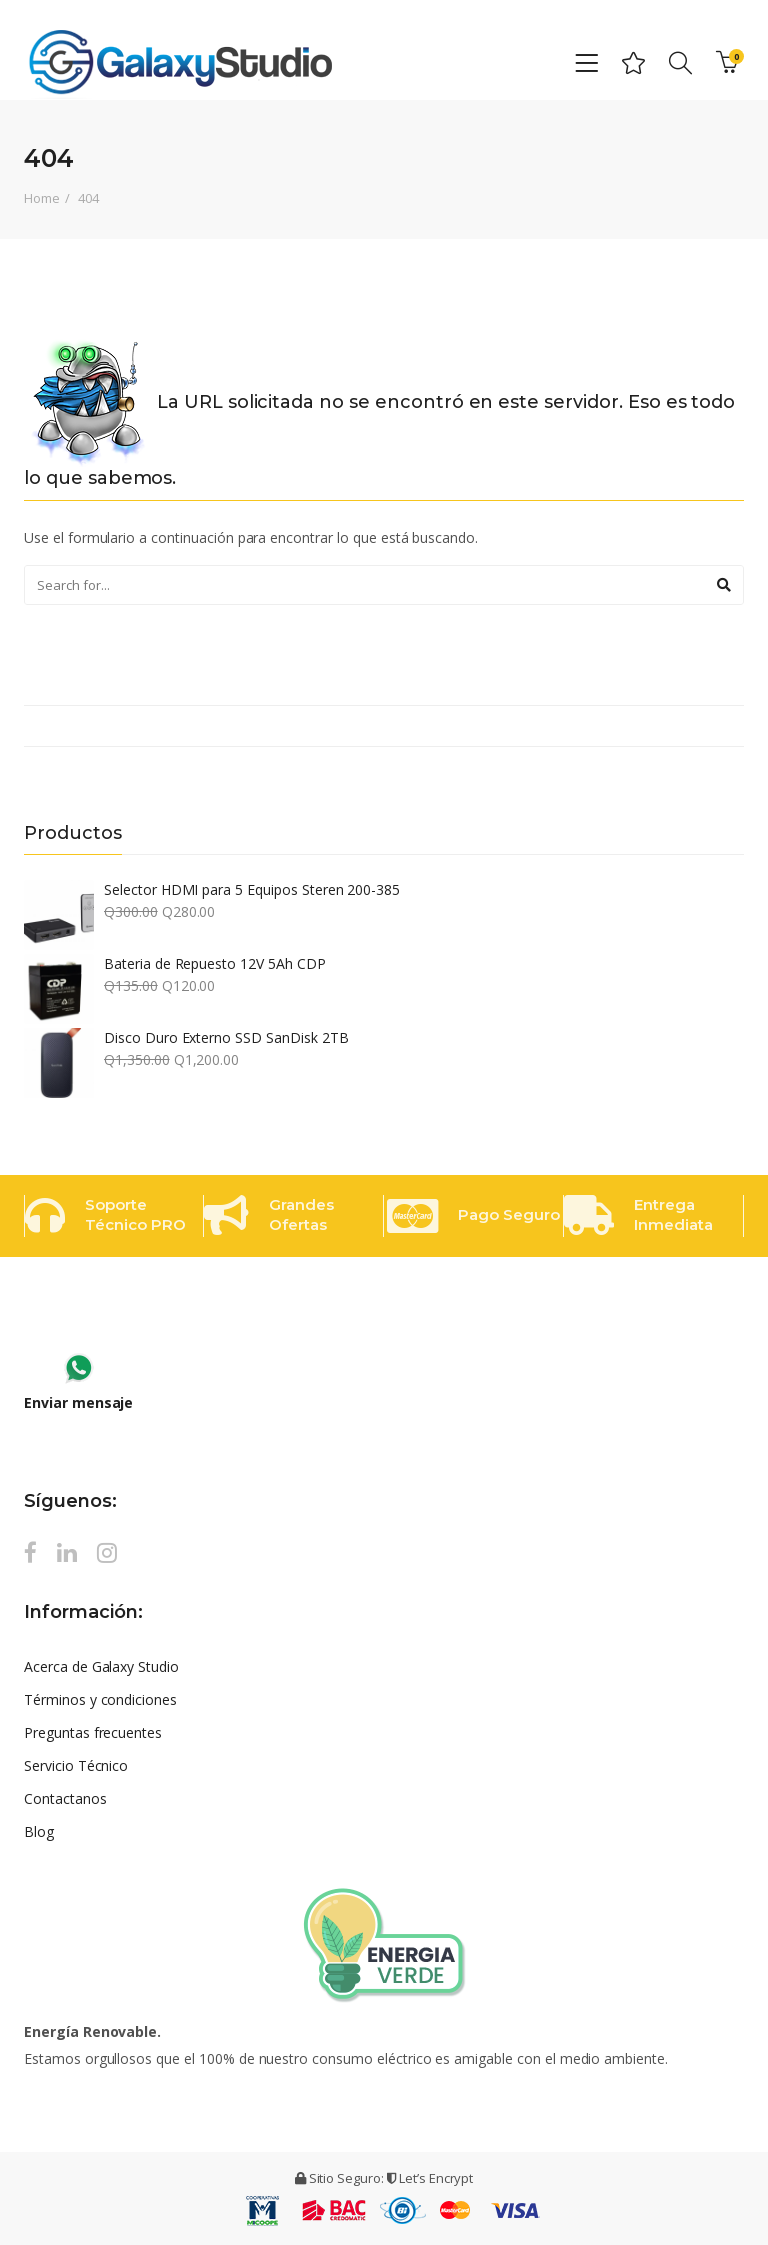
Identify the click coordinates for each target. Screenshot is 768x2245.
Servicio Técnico (76, 1765)
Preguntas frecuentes (93, 1732)
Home (42, 198)
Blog (39, 1831)
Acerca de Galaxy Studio (101, 1666)
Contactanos (65, 1798)
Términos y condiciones (100, 1699)
